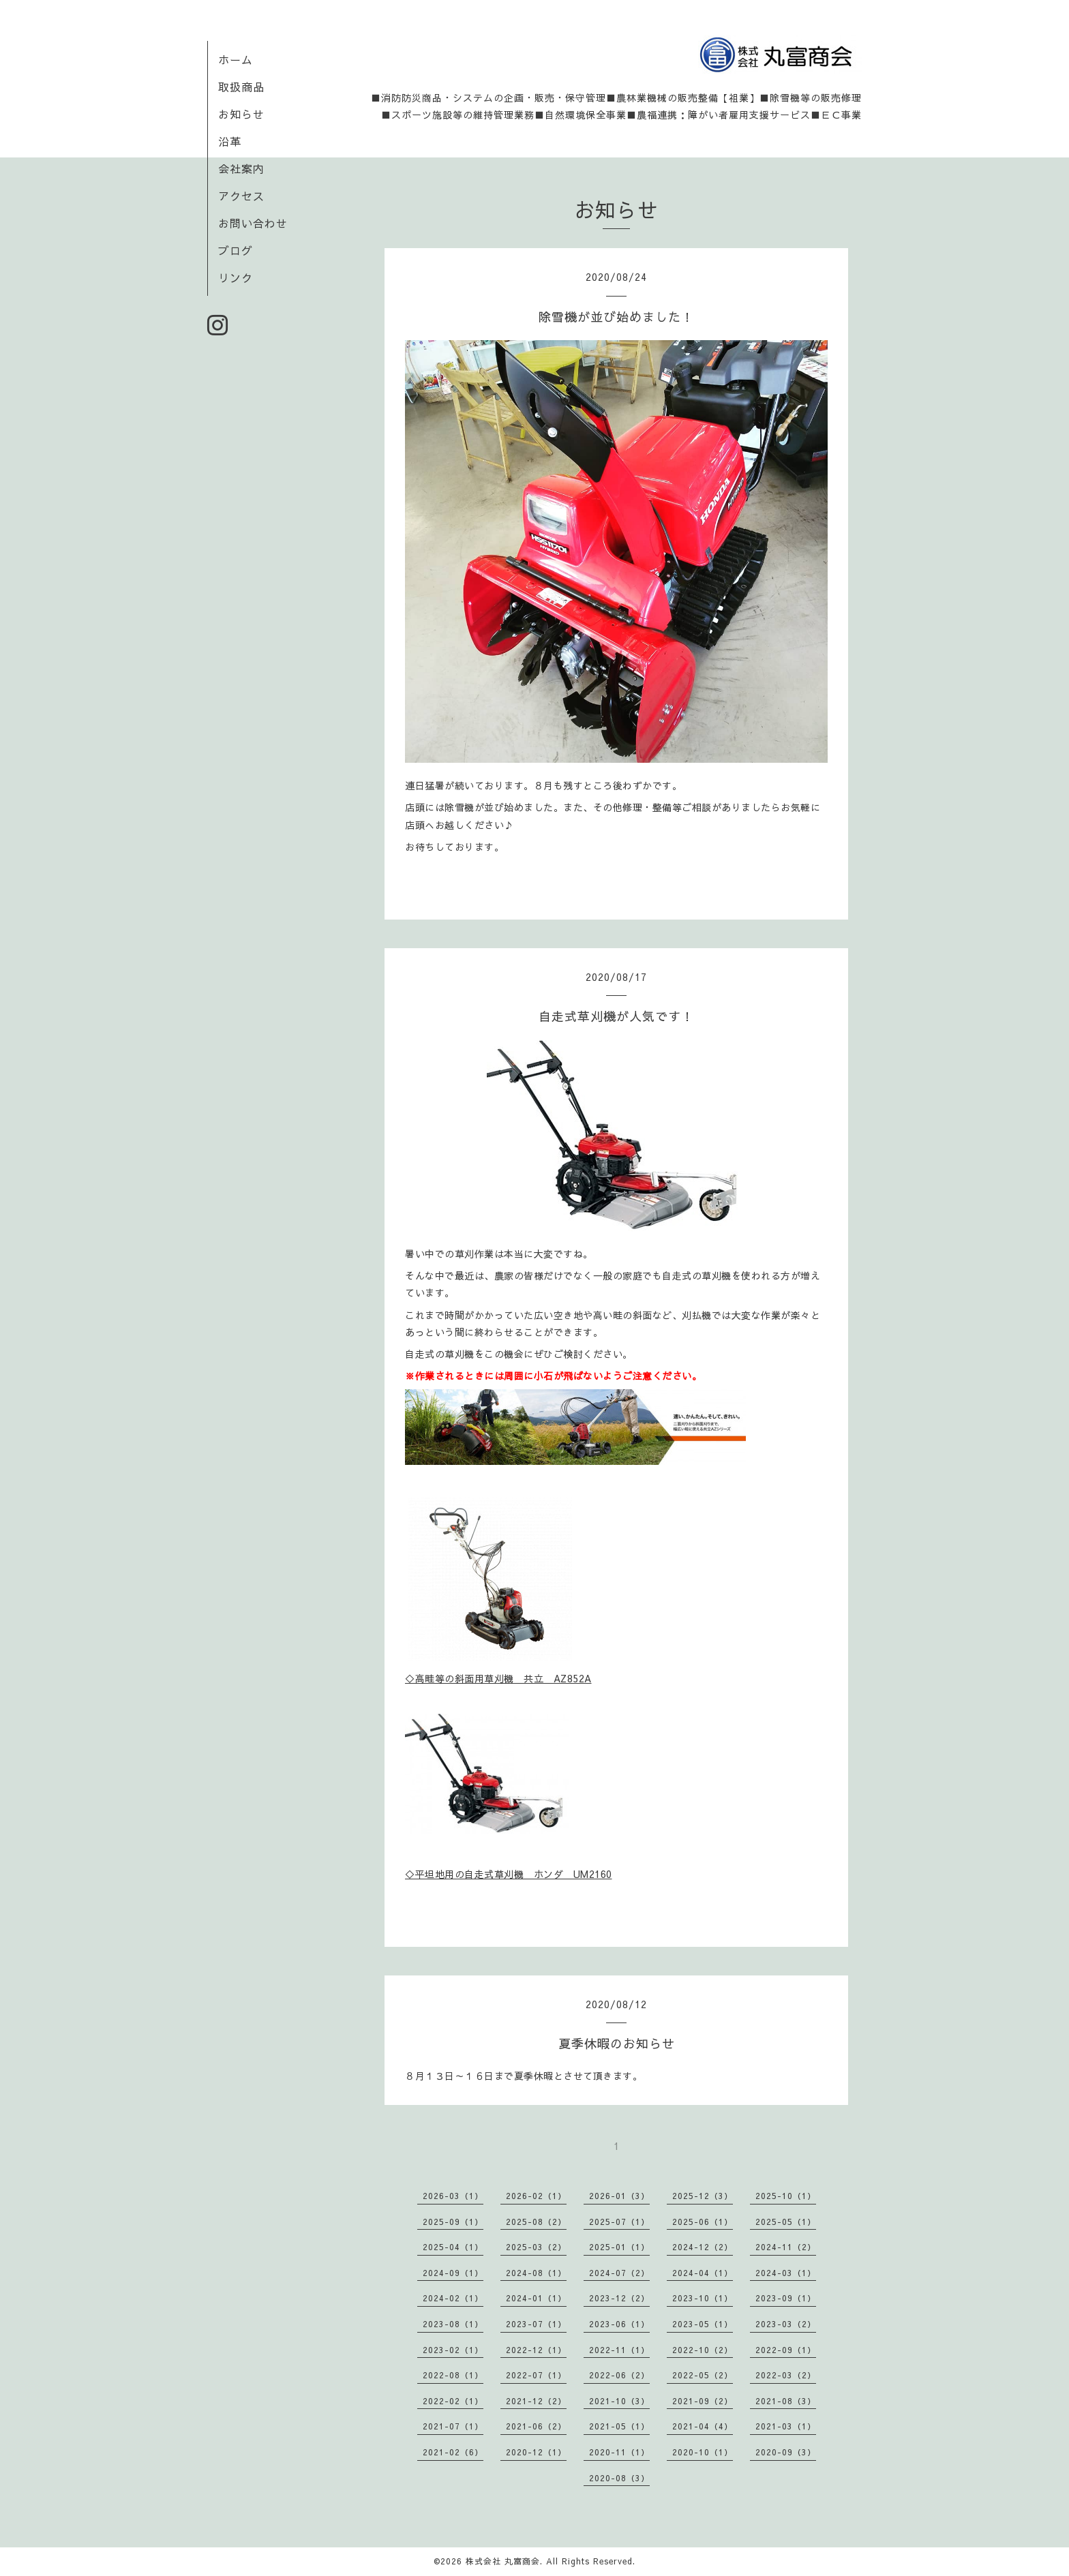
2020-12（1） (536, 2451)
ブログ (235, 250)
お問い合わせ (253, 222)
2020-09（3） (785, 2451)
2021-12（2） (536, 2400)
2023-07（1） (536, 2323)
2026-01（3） (619, 2195)
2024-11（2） (785, 2246)
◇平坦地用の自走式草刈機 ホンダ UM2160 (508, 1874)
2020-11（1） (619, 2451)
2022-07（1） (536, 2374)
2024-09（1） (453, 2272)
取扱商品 (241, 86)
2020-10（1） (702, 2451)
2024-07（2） (619, 2272)
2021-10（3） (619, 2400)
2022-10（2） (702, 2349)
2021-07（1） (453, 2426)
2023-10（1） (702, 2297)
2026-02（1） (536, 2195)
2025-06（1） (702, 2221)
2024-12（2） (702, 2246)
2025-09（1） (453, 2221)
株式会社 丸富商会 (503, 2561)
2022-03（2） (785, 2374)
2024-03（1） (785, 2272)
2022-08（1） (453, 2374)
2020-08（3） (619, 2477)
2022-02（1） (453, 2400)
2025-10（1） (785, 2195)
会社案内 (241, 168)
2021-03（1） (785, 2426)
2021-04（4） (702, 2426)
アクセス (241, 195)
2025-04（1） (453, 2246)
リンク (235, 277)
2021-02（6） (453, 2451)
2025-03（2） (536, 2246)
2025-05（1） (785, 2221)
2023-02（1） (453, 2349)
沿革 (229, 141)
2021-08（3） (785, 2400)
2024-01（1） (536, 2297)
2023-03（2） (785, 2323)
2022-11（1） (619, 2349)
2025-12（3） (702, 2195)
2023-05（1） (702, 2323)
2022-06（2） (619, 2374)
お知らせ (241, 113)
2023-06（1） (619, 2323)
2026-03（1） (453, 2195)
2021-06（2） (536, 2426)
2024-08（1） (536, 2272)
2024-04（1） (702, 2272)
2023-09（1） (785, 2297)
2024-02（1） (453, 2297)
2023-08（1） (453, 2323)
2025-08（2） (536, 2221)
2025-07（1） (619, 2221)
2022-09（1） (785, 2349)
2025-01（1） (619, 2246)
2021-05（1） (619, 2426)
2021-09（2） (702, 2400)
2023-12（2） (619, 2297)
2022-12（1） (536, 2349)
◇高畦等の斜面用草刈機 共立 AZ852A (498, 1678)
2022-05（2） (702, 2374)
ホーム (235, 59)
